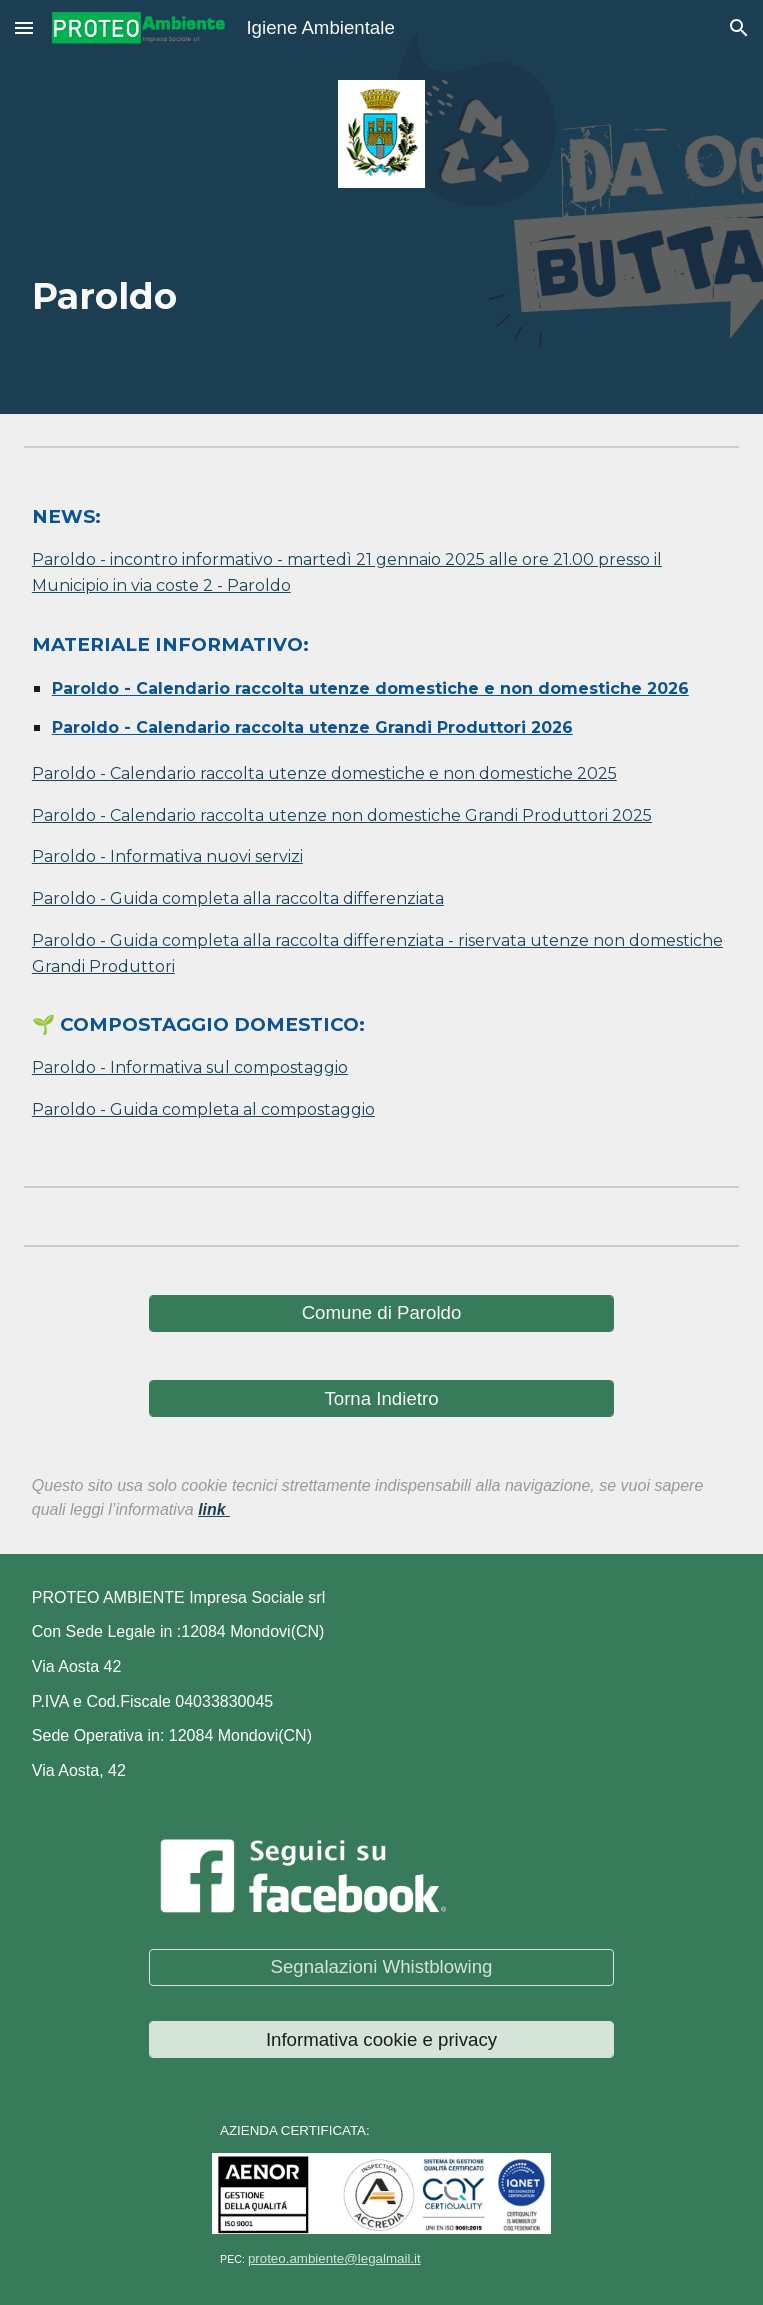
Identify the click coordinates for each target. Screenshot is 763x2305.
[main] (381, 285)
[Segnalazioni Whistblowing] (381, 1967)
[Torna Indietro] (381, 1398)
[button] (24, 27)
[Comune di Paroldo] (381, 1313)
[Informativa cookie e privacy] (381, 2039)
